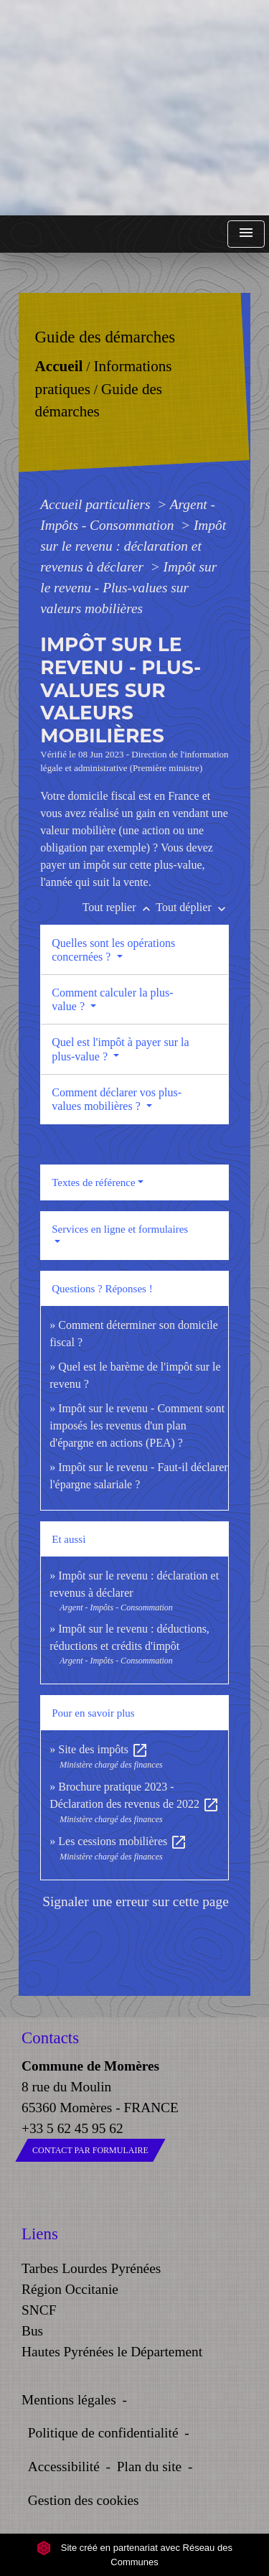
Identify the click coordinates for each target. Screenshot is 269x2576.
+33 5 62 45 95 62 (72, 2128)
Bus (32, 2330)
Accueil (59, 366)
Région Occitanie (70, 2289)
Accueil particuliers (97, 504)
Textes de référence (93, 1182)
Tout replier (119, 907)
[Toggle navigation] (246, 234)
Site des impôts (103, 1749)
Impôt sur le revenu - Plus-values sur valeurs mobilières (128, 587)
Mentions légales (69, 2399)
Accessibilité (64, 2466)
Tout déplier (192, 907)
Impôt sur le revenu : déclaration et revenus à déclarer (133, 546)
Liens (40, 2234)
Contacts (50, 2038)
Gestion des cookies (83, 2500)
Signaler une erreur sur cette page (135, 1901)
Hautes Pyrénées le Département (112, 2351)
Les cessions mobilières (122, 1841)
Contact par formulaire (90, 2150)
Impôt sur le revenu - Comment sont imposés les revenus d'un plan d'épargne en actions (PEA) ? (137, 1425)
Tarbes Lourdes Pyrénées (91, 2268)
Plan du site (149, 2466)
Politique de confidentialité (103, 2432)
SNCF (39, 2310)
